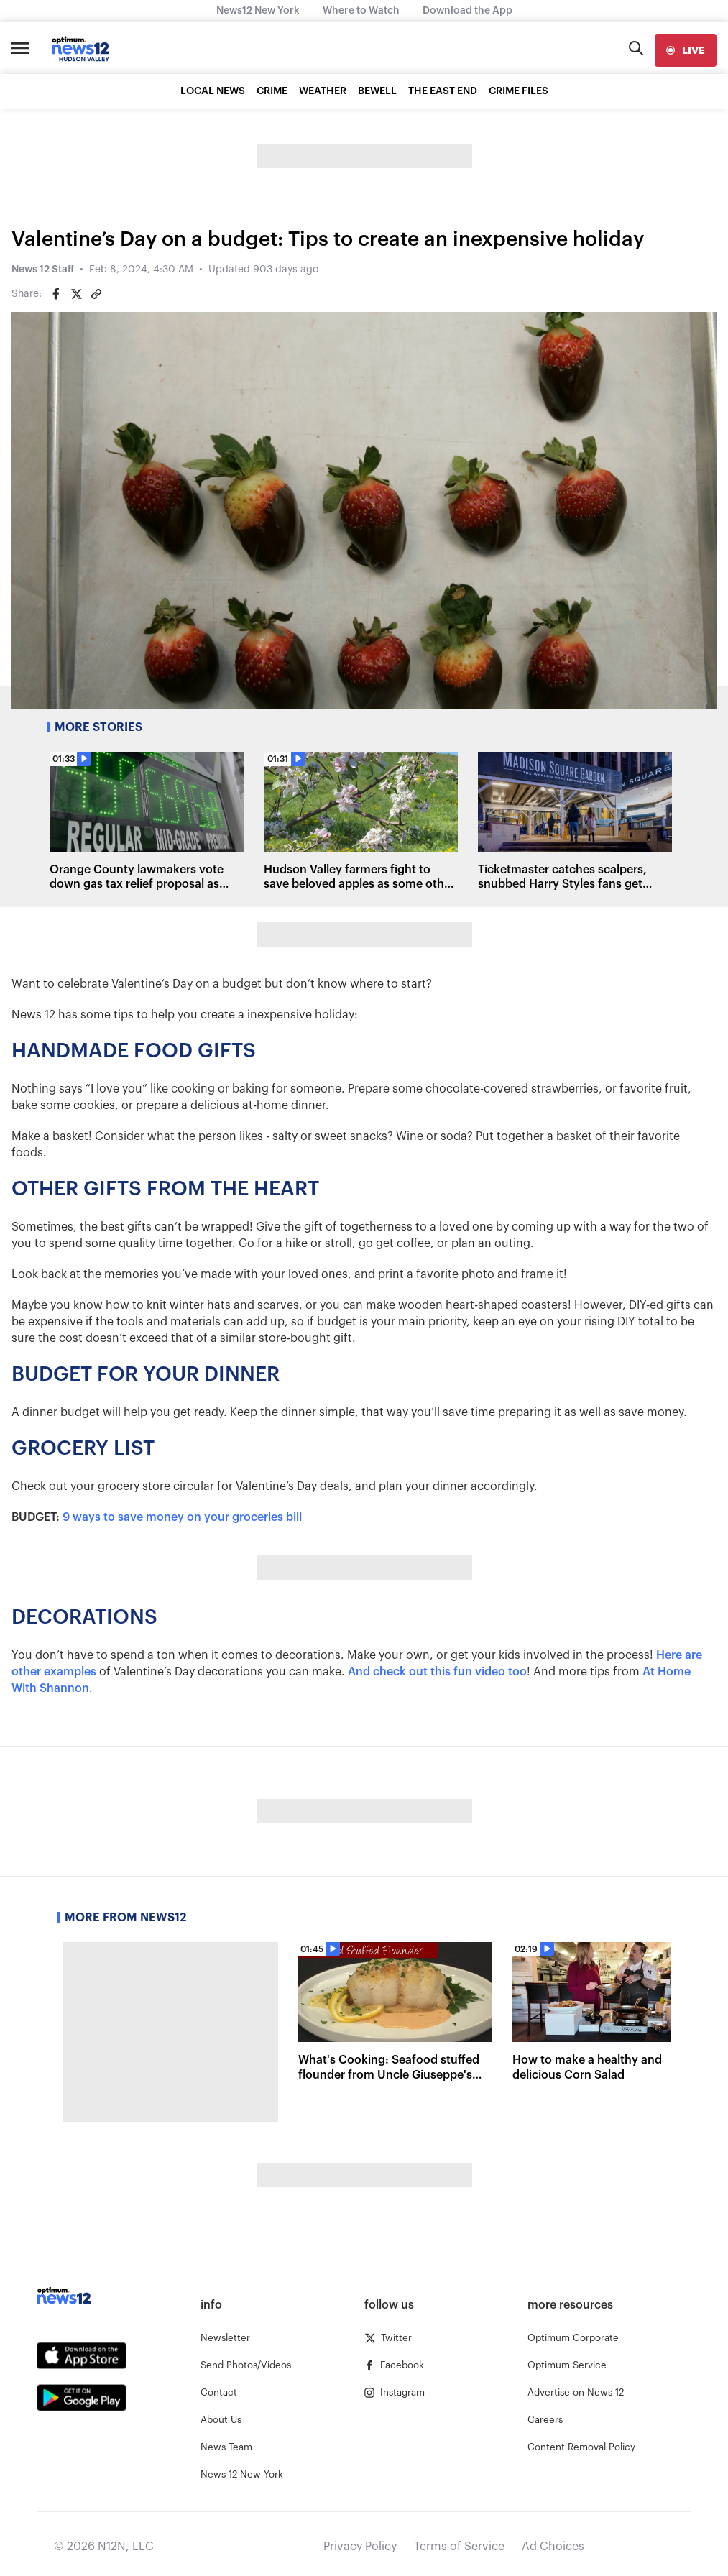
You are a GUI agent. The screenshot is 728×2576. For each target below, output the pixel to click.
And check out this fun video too (437, 1672)
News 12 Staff (42, 269)
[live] (686, 50)
